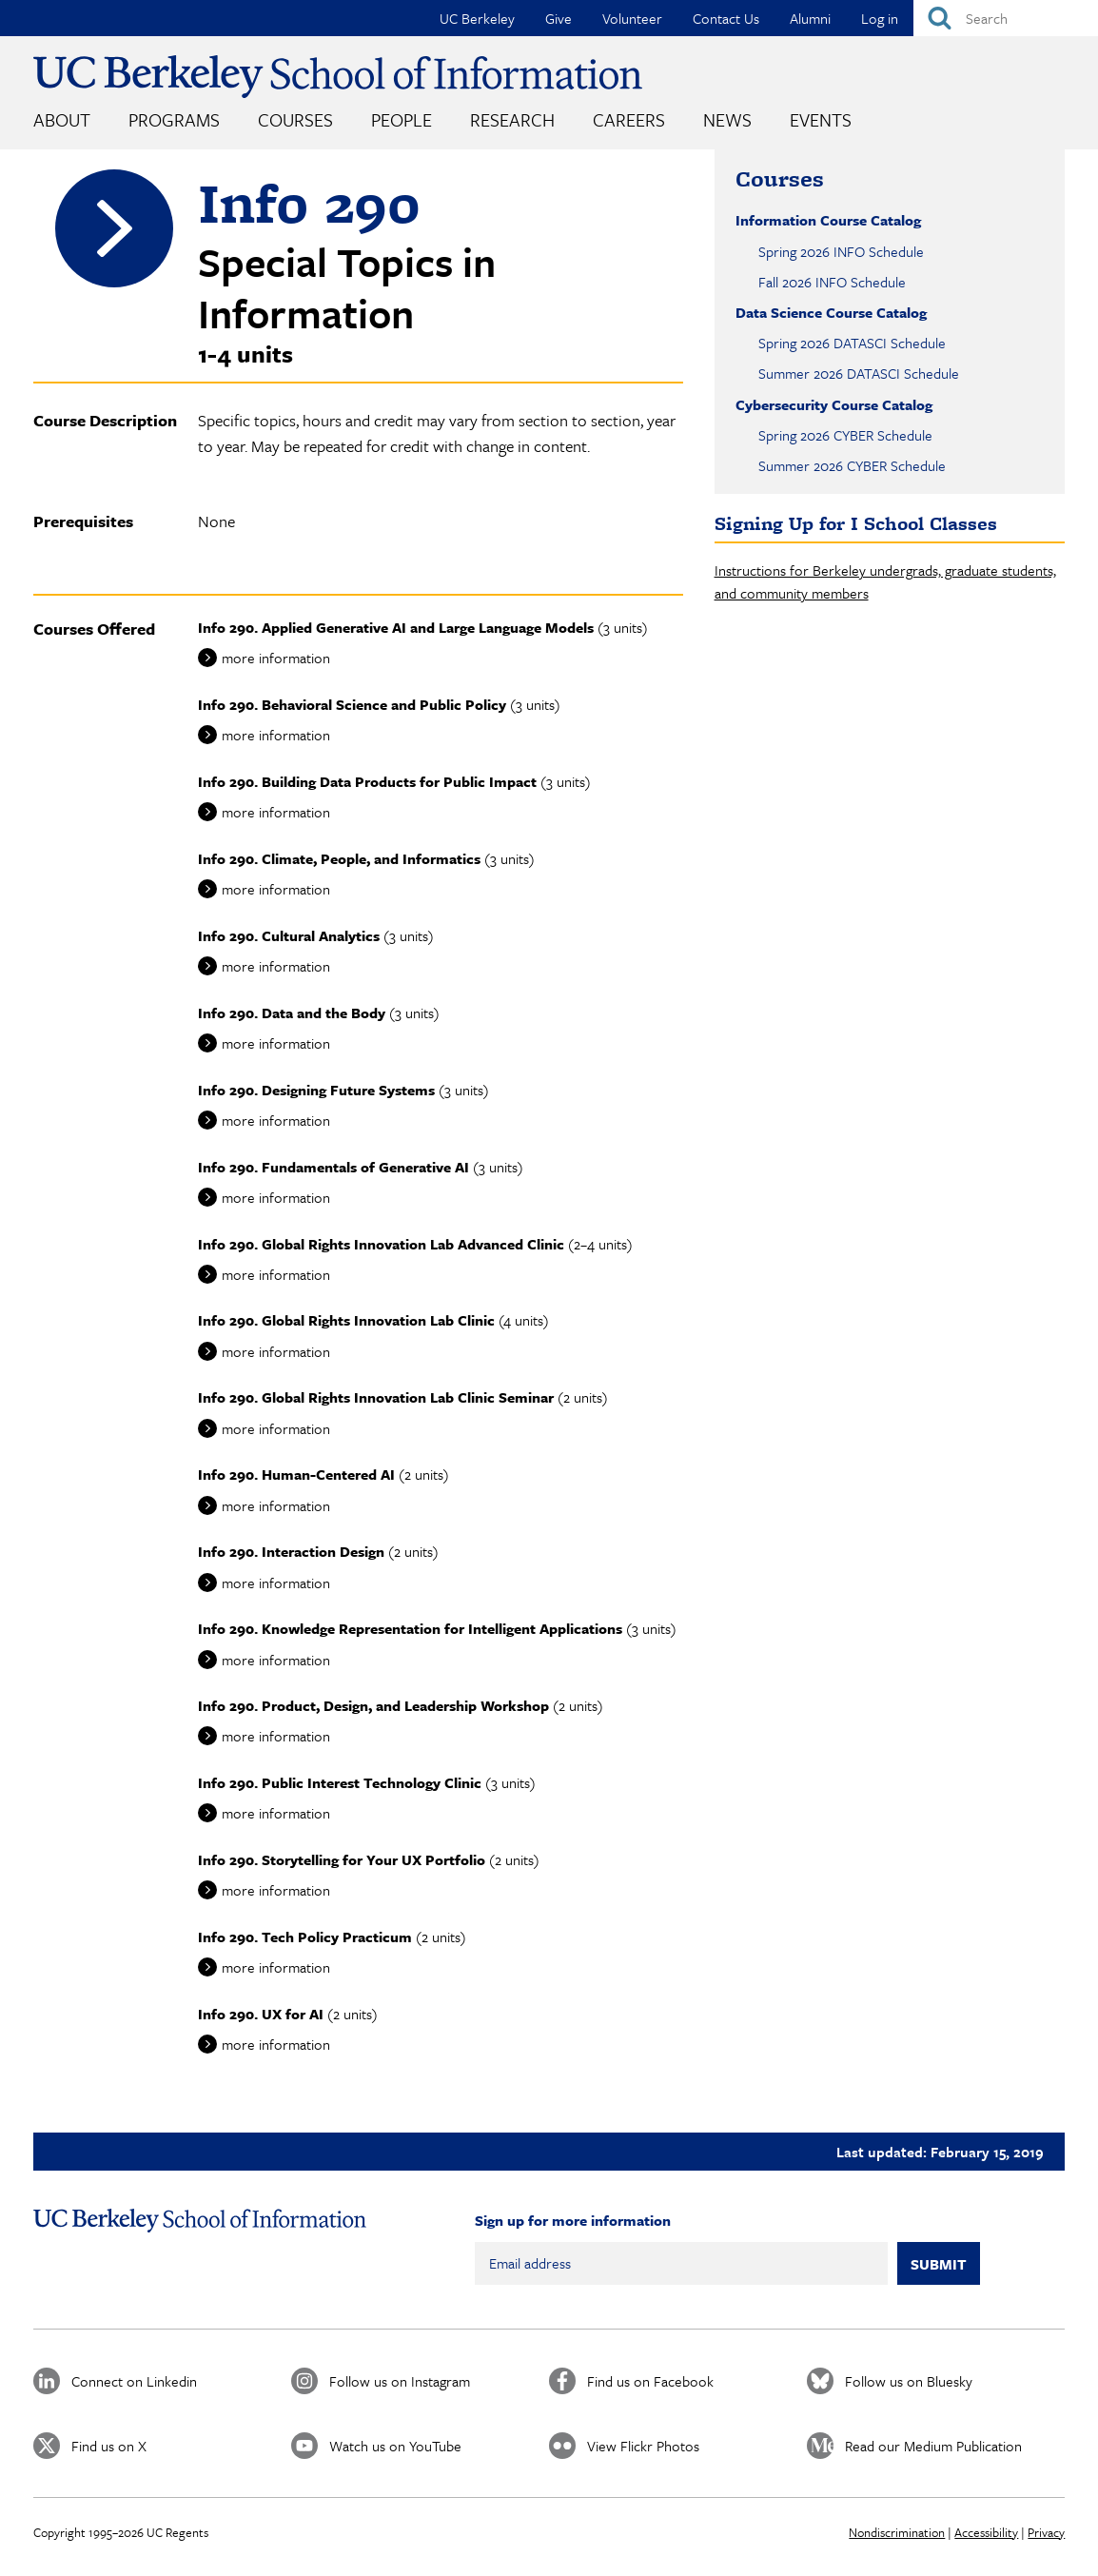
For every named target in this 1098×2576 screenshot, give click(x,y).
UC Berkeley (477, 18)
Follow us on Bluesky (908, 2380)
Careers (629, 119)
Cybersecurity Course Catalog (833, 404)
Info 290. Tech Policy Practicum (305, 1936)
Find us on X (109, 2445)
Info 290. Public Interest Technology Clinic (339, 1782)
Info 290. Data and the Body (291, 1012)
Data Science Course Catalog (831, 312)
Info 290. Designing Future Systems (316, 1089)
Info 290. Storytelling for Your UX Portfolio (341, 1859)
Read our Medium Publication (933, 2445)
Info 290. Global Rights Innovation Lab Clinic (346, 1319)
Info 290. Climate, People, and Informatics (339, 858)
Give (558, 18)
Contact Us (726, 18)
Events (821, 119)
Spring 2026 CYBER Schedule (845, 434)
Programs (174, 119)
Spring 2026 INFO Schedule (841, 251)
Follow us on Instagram (399, 2380)
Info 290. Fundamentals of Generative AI (333, 1166)
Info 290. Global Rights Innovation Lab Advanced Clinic (381, 1243)
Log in (879, 18)
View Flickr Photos (643, 2445)
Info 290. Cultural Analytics (289, 935)
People (401, 119)
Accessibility (986, 2532)
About (61, 119)
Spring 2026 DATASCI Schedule (852, 342)
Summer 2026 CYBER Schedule (852, 465)
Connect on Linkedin (134, 2380)
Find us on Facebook (650, 2380)
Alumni (810, 18)
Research (512, 119)
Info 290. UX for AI (261, 2013)
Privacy (1046, 2532)
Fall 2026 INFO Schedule (832, 281)
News (727, 119)
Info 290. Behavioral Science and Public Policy (352, 704)
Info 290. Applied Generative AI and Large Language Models (396, 627)
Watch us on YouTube (395, 2445)
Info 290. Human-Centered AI (296, 1474)
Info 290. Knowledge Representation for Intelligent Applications (410, 1628)
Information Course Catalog (828, 219)
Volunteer (632, 18)
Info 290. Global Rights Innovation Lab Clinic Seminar (376, 1396)
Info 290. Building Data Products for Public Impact (367, 781)
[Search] (1005, 18)
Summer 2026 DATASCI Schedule (858, 373)
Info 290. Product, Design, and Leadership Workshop (373, 1705)
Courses (295, 119)
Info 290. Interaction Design (291, 1551)
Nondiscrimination (897, 2532)
